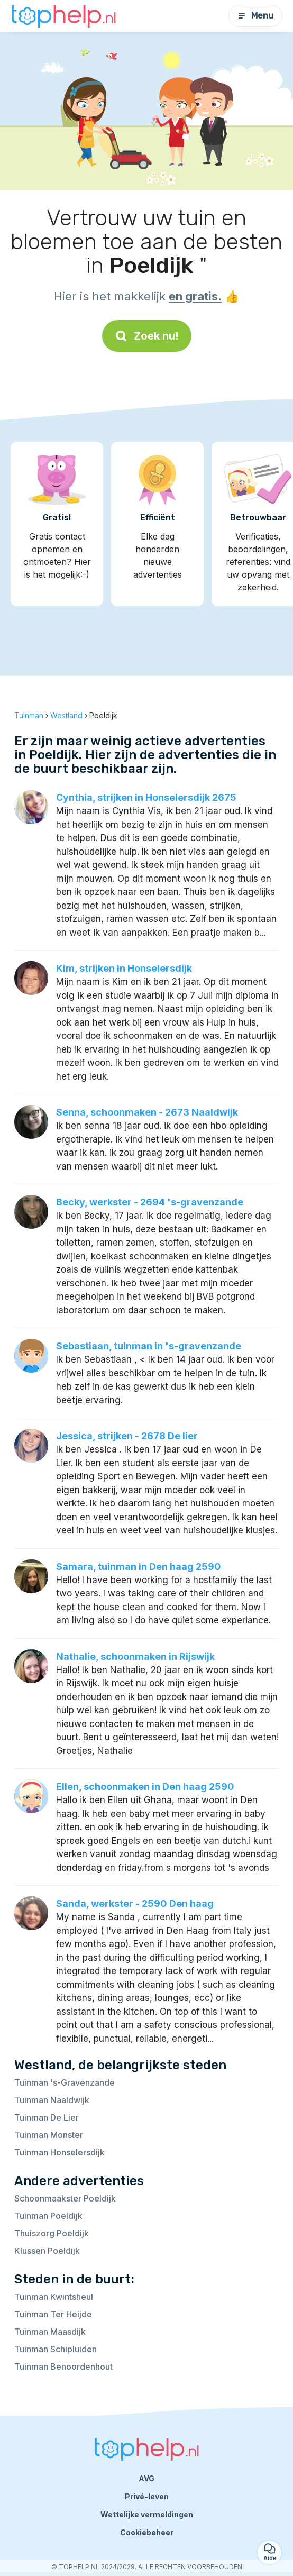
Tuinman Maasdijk (50, 2331)
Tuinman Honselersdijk (59, 2152)
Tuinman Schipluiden (55, 2349)
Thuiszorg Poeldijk (51, 2233)
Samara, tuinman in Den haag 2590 (138, 1566)
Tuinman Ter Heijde (53, 2314)
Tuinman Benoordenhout (63, 2366)
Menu (255, 16)
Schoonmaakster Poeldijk (65, 2198)
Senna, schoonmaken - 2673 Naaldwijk (147, 1112)
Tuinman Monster (48, 2135)
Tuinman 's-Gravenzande (64, 2082)
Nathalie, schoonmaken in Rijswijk (135, 1656)
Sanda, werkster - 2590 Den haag (135, 1903)
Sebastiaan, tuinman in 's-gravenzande (148, 1345)
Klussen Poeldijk (47, 2250)
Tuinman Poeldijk (48, 2215)
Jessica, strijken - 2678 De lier (127, 1435)
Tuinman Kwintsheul (53, 2296)
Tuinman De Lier (46, 2117)
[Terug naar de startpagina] (63, 16)
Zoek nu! (147, 336)
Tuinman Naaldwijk (51, 2100)
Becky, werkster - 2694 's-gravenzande (149, 1202)
